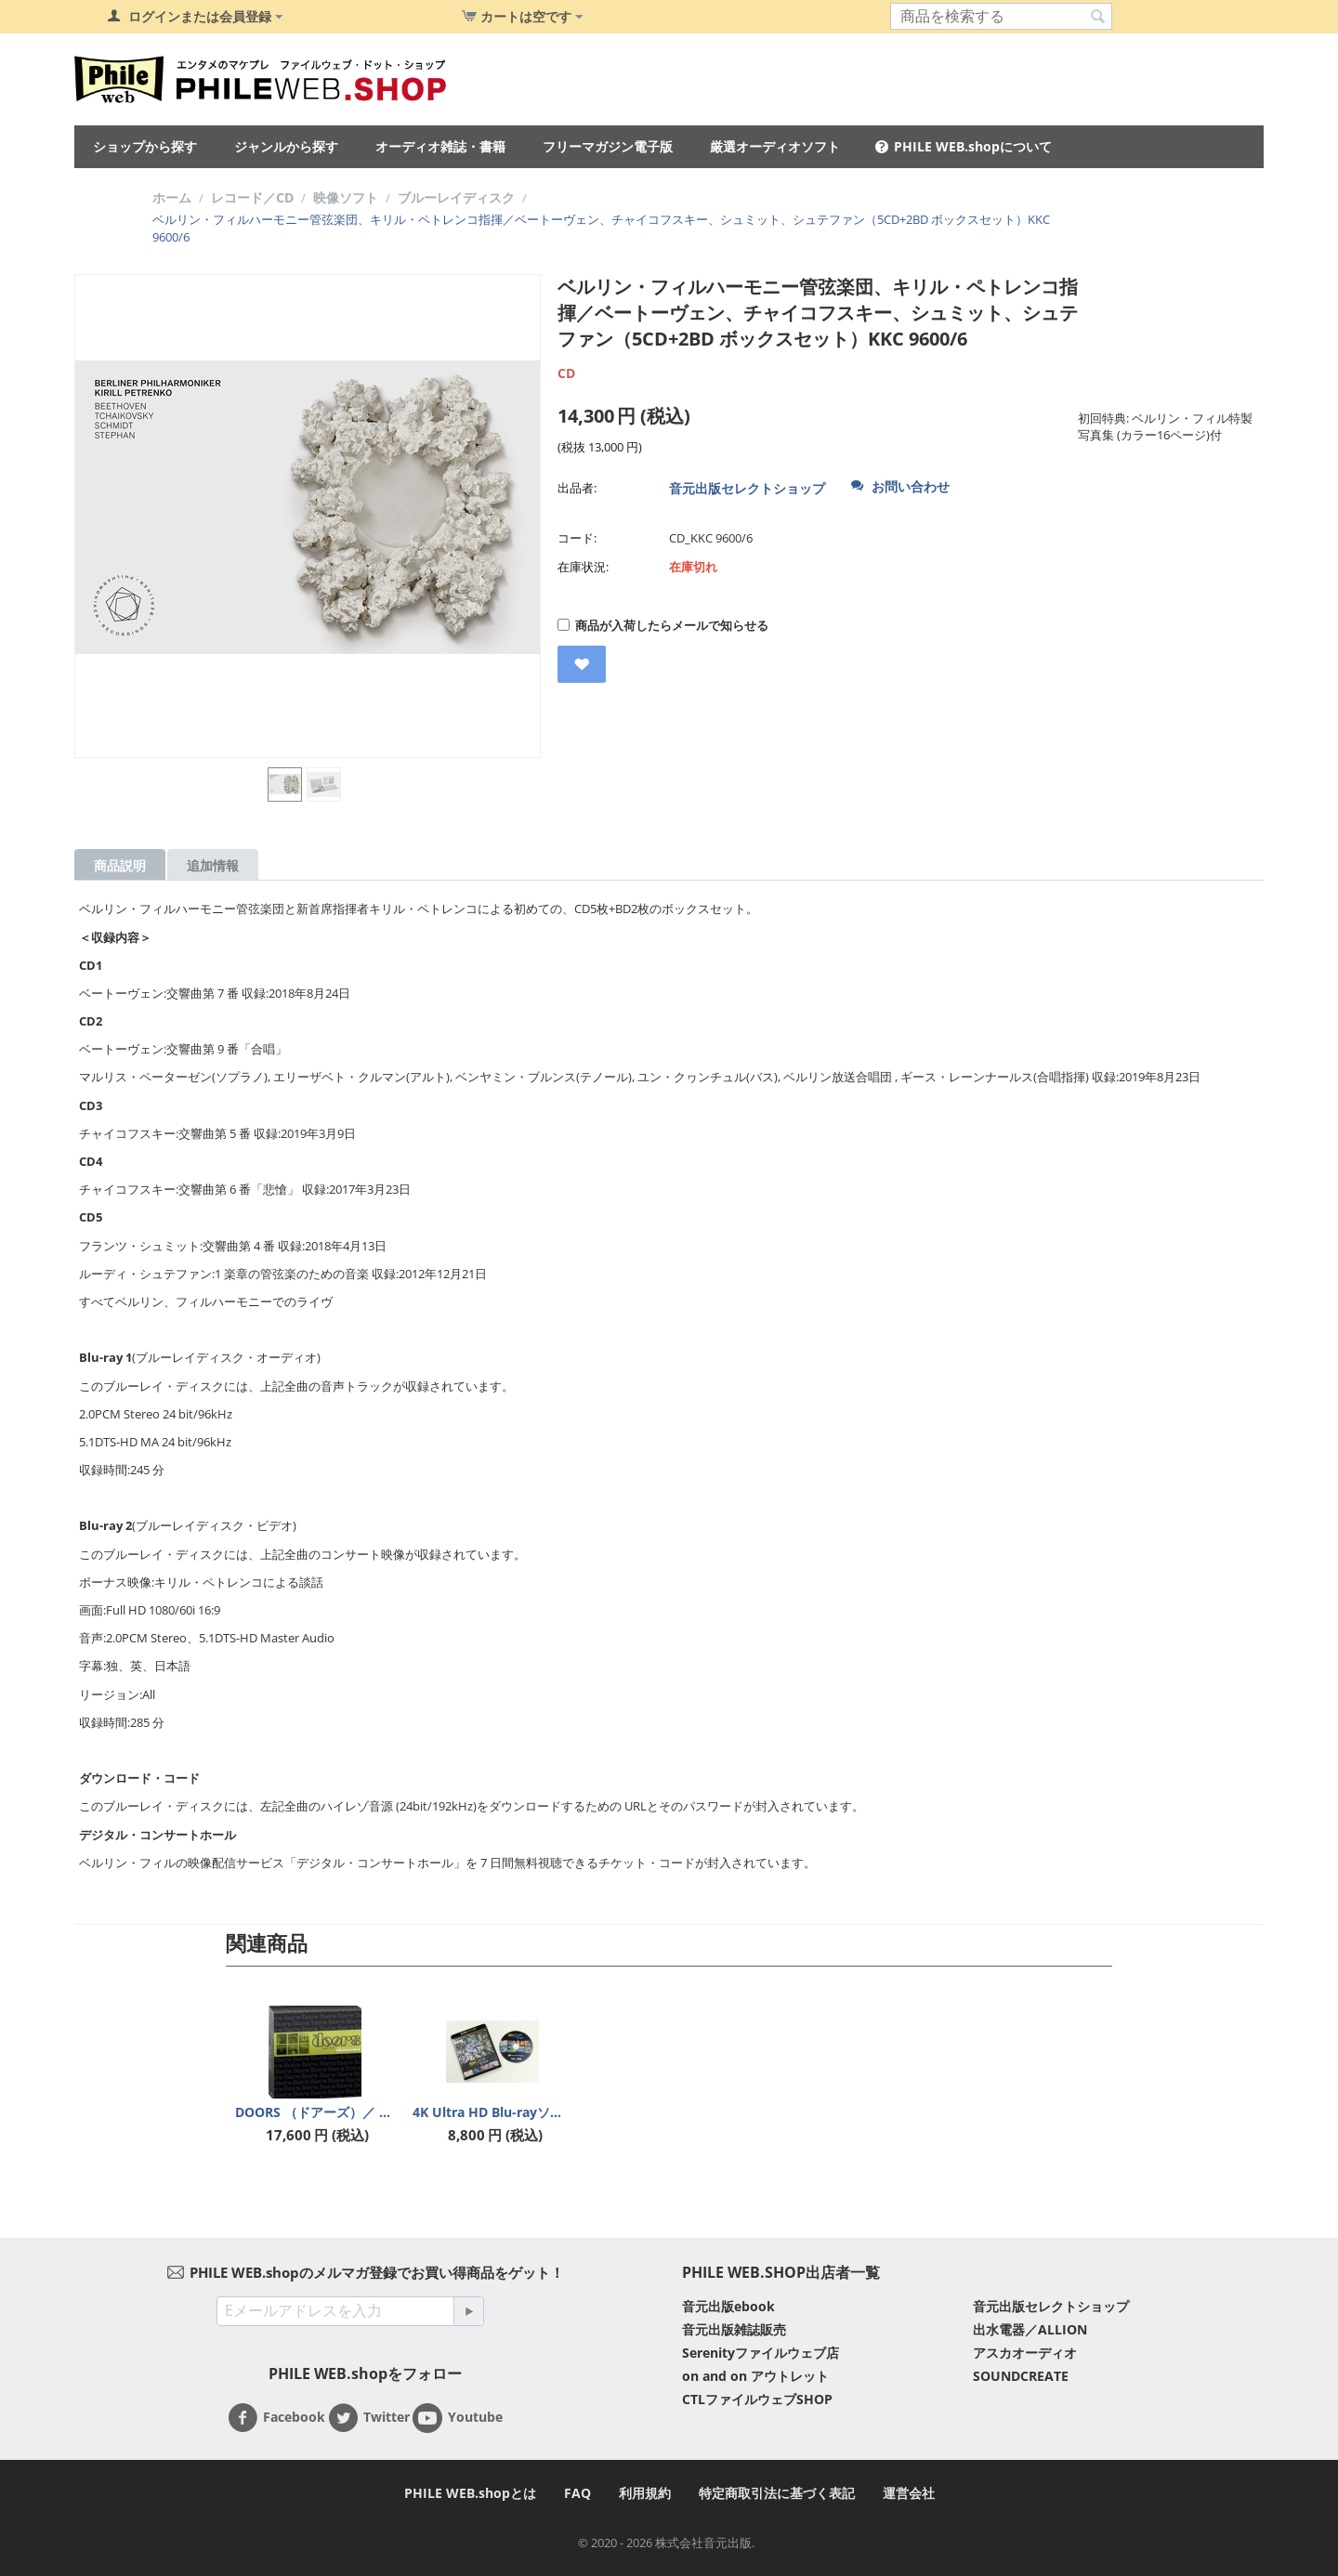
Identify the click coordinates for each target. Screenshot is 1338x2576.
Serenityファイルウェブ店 (760, 2352)
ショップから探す (145, 146)
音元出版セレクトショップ (747, 488)
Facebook (276, 2418)
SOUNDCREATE (1021, 2376)
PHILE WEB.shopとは (470, 2493)
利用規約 (645, 2493)
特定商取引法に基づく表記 (777, 2493)
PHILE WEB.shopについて (973, 146)
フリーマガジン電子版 (608, 146)
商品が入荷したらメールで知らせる (663, 625)
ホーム (171, 197)
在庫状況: (583, 566)
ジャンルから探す (286, 146)
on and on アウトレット (755, 2376)
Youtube (458, 2418)
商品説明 (120, 865)
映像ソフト (345, 197)
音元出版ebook (728, 2306)
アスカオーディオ (1025, 2352)
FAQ (577, 2493)
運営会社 (909, 2493)
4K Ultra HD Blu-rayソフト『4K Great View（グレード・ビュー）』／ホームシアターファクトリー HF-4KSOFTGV (492, 2112)
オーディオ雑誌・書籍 (440, 146)
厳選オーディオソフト (775, 146)
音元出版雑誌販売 (734, 2329)
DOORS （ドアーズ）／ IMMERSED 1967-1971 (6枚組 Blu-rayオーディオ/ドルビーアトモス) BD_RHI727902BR (315, 2112)
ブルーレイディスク (456, 197)
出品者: (577, 487)
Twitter (369, 2418)
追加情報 (213, 865)
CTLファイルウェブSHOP (757, 2399)
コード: (577, 538)
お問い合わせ (900, 486)
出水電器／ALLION (1030, 2329)
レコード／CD (252, 197)
